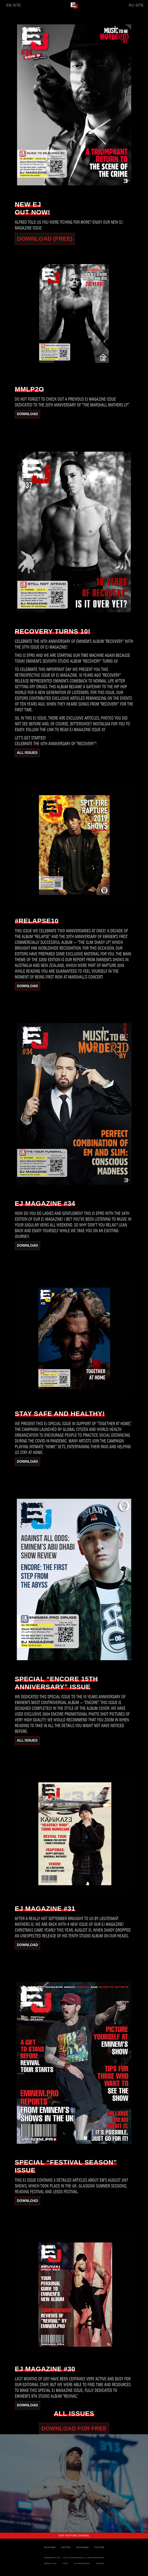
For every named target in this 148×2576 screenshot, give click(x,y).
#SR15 (65, 2563)
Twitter (65, 2547)
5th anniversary (82, 2563)
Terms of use (50, 2563)
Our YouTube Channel (74, 2535)
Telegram (50, 2547)
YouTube (99, 2547)
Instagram (82, 2547)
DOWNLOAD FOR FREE (74, 2428)
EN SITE (13, 5)
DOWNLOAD (27, 414)
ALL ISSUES (27, 753)
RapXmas (100, 2563)
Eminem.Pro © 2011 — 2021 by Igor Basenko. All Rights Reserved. (74, 2558)
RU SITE (136, 5)
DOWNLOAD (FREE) (44, 238)
